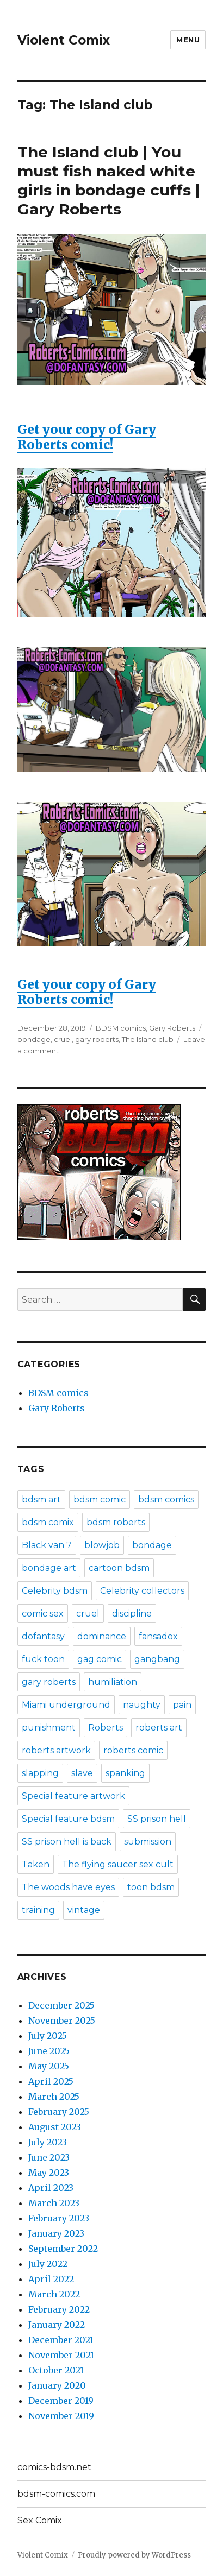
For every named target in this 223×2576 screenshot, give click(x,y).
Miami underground (66, 1705)
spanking (125, 1773)
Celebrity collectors (142, 1591)
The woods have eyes (68, 1887)
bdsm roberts (115, 1522)
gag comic (99, 1659)
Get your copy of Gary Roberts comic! (111, 343)
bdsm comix (48, 1522)
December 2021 (61, 2339)
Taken (35, 1864)
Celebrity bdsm (55, 1591)
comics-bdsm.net (54, 2467)
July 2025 (47, 2035)
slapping (40, 1773)
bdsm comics (166, 1499)
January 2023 (56, 2233)
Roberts (105, 1727)
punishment (49, 1727)
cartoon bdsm (119, 1568)
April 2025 (50, 2081)
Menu (188, 39)
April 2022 (51, 2279)
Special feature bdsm (68, 1819)
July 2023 (47, 2142)
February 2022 (59, 2309)
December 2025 (61, 2005)
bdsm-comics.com (56, 2494)
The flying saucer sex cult (118, 1864)
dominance (101, 1636)
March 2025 (53, 2096)
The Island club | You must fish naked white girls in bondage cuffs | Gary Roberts (108, 180)
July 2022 (47, 2263)
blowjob (102, 1545)
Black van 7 (47, 1545)
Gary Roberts (172, 1028)
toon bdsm (151, 1887)
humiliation (112, 1682)
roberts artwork (56, 1750)
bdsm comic (99, 1499)
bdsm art (41, 1499)
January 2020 (57, 2385)
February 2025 (58, 2111)
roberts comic (133, 1750)
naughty (141, 1705)
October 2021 (56, 2370)
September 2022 (63, 2248)
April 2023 (50, 2187)
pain (182, 1705)
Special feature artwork (73, 1796)
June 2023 (49, 2157)
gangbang (157, 1659)
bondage (34, 1039)
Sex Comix (39, 2520)
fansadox (158, 1636)
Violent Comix (63, 40)
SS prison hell (156, 1819)
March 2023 (53, 2203)
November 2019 (61, 2415)
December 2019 (61, 2400)
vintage (83, 1910)
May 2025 (48, 2066)
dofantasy (43, 1636)
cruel (63, 1039)
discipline (132, 1613)
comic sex (43, 1613)
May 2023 (48, 2172)
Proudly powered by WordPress (134, 2555)
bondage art (49, 1568)
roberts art (158, 1727)
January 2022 (56, 2324)
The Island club (148, 1039)
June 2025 (49, 2050)
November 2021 (61, 2355)
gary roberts (97, 1039)
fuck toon (43, 1659)
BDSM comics (121, 1028)
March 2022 (54, 2294)
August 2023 (54, 2127)
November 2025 (61, 2020)
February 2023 (58, 2218)
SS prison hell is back (67, 1841)
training (38, 1910)
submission (147, 1841)
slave (82, 1773)
